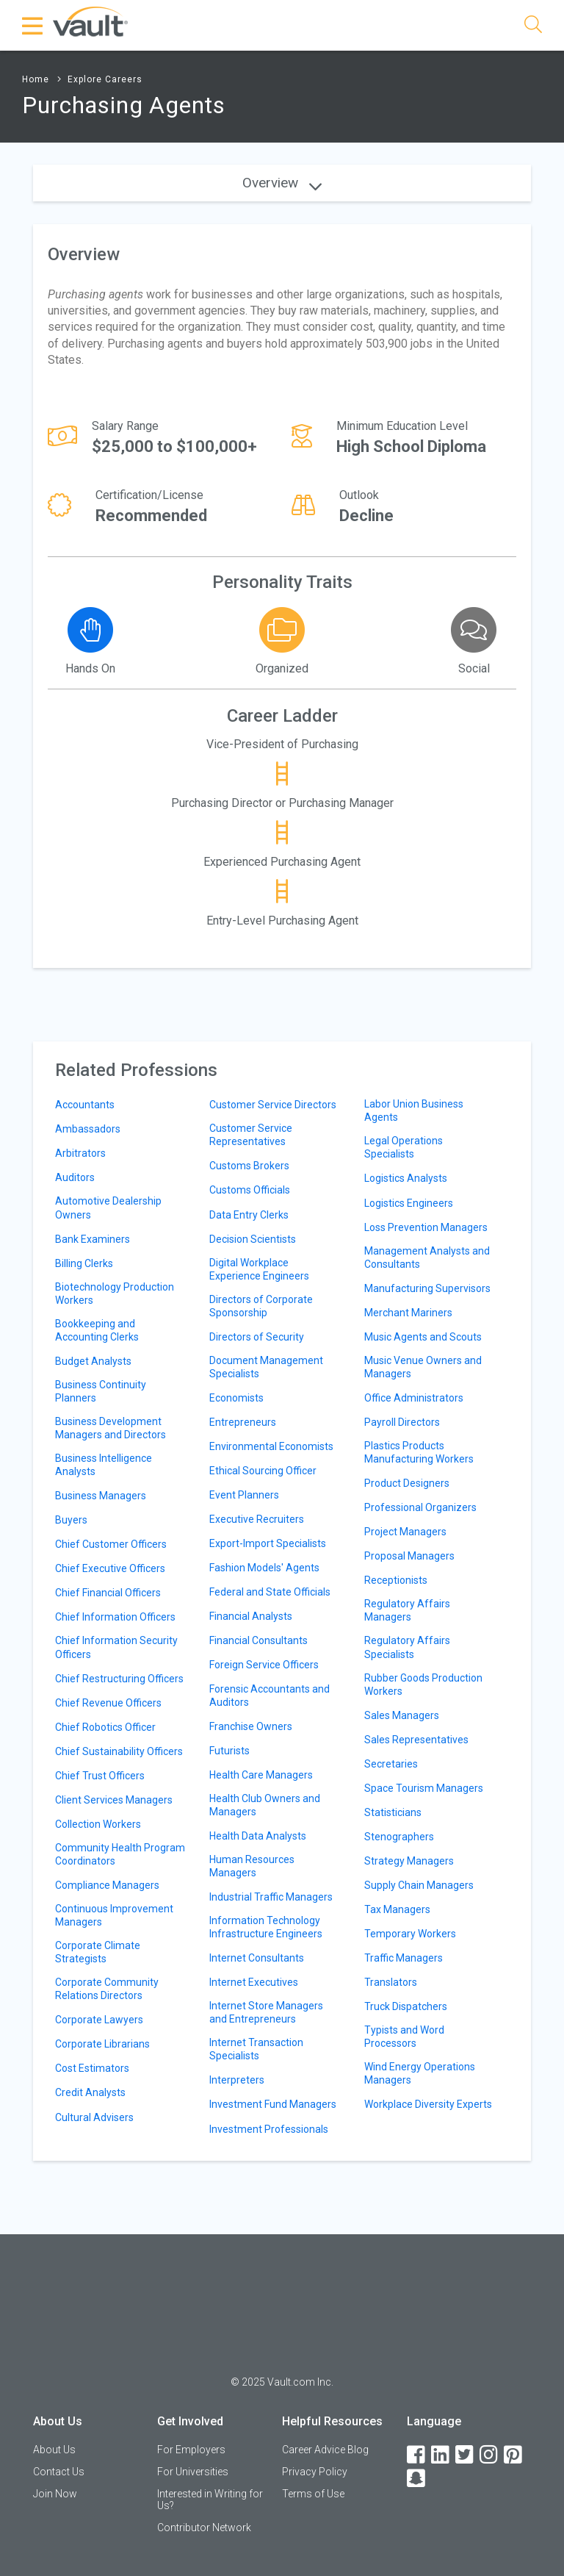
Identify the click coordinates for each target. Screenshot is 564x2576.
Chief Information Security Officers (116, 1647)
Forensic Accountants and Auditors (269, 1695)
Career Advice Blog (325, 2449)
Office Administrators (413, 1398)
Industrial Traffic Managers (271, 1897)
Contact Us (58, 2472)
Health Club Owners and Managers (264, 1805)
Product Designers (406, 1483)
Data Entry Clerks (249, 1215)
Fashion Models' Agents (264, 1568)
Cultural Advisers (94, 2117)
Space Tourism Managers (423, 1788)
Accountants (85, 1105)
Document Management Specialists (266, 1367)
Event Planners (244, 1495)
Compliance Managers (107, 1885)
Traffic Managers (403, 1958)
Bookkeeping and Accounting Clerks (97, 1330)
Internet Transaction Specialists (256, 2049)
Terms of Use (313, 2494)
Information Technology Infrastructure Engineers (265, 1927)
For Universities (192, 2472)
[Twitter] (465, 2455)
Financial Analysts (250, 1616)
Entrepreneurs (242, 1422)
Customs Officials (249, 1190)
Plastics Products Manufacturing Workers (419, 1452)
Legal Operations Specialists (403, 1147)
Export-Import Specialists (267, 1543)
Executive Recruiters (256, 1519)
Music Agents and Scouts (423, 1337)
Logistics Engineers (408, 1203)
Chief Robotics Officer (105, 1727)
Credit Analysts (90, 2092)
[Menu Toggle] (33, 25)
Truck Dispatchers (405, 2006)
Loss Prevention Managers (426, 1227)
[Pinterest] (514, 2455)
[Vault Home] (90, 21)
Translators (390, 1982)
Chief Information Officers (115, 1617)
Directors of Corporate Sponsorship (261, 1306)
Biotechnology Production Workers (114, 1293)
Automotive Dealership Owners (108, 1207)
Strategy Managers (409, 1861)
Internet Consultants (256, 1958)
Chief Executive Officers (110, 1568)
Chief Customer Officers (111, 1544)
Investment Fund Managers (272, 2104)
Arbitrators (80, 1153)
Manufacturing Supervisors (427, 1288)
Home (35, 79)
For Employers (191, 2449)
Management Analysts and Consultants (427, 1257)
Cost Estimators (92, 2068)
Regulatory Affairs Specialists (407, 1647)
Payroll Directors (402, 1422)
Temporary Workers (410, 1934)
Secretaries (391, 1764)
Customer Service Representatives (250, 1134)
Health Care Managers (261, 1775)
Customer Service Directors (272, 1105)
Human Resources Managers (251, 1866)
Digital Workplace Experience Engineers (259, 1269)
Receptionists (395, 1580)
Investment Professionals (268, 2129)
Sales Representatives (416, 1740)
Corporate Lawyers (99, 2020)
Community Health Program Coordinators (120, 1854)
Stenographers (399, 1837)
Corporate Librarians (102, 2044)
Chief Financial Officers (108, 1593)
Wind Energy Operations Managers (419, 2073)
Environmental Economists (271, 1446)
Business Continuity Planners (100, 1391)
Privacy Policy (314, 2472)
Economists (236, 1398)
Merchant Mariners (408, 1313)
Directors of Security (256, 1337)
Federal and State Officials (269, 1592)
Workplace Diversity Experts (428, 2104)
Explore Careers (105, 79)
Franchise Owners (250, 1726)
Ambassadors (87, 1129)
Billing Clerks (84, 1263)
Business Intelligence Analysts (103, 1464)
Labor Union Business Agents (413, 1110)
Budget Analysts (93, 1361)
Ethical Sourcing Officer (263, 1471)
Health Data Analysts (257, 1836)
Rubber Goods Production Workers (423, 1684)
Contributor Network (204, 2527)
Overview (282, 182)
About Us (54, 2449)
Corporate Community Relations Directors (107, 1988)
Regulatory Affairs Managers (407, 1610)
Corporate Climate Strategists (97, 1952)
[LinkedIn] (441, 2455)
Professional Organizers (420, 1507)
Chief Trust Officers (100, 1776)
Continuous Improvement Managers (114, 1915)
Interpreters (236, 2080)
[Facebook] (417, 2455)
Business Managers (100, 1496)
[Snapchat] (417, 2478)
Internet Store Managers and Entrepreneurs (266, 2012)
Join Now (55, 2494)
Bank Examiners (92, 1239)
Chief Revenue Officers (108, 1703)
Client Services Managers (114, 1800)
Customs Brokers (249, 1166)
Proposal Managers (409, 1556)
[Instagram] (490, 2455)
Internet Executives (253, 1982)
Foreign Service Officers (264, 1665)
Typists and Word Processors (404, 2036)
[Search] (533, 27)
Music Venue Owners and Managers (423, 1367)
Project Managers (405, 1532)
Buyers (71, 1520)
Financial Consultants (258, 1640)
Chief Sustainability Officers (119, 1751)
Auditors (75, 1177)
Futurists (229, 1751)
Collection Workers (98, 1824)
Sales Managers (401, 1715)
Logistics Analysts (405, 1178)
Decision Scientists (252, 1239)
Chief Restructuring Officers (119, 1679)
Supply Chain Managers (419, 1885)
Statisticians (393, 1812)
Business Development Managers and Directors (110, 1428)
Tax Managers (397, 1909)
